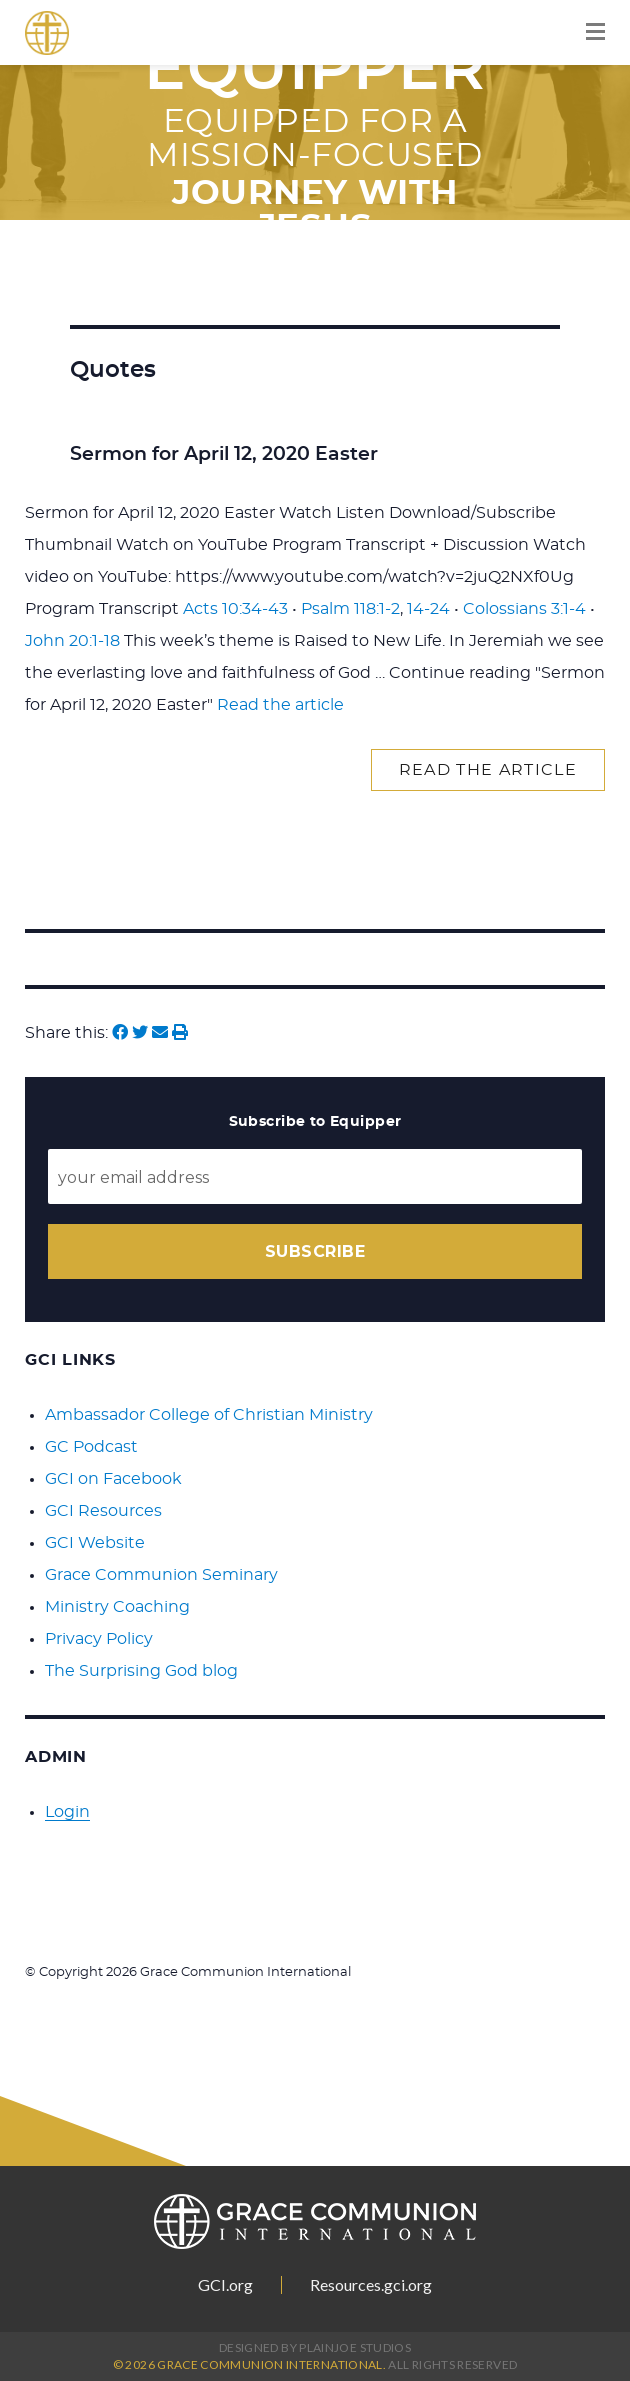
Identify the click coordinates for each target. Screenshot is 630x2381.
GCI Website (95, 1543)
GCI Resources (103, 1511)
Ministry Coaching (117, 1607)
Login (67, 1812)
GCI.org (225, 2285)
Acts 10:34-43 (235, 609)
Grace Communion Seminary (161, 1575)
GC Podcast (91, 1447)
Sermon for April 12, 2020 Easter (224, 454)
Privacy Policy (99, 1639)
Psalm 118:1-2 (350, 609)
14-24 (428, 609)
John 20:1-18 (72, 641)
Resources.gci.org (371, 2285)
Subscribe (315, 1251)
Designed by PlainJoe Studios (315, 2347)
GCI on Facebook (113, 1479)
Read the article (280, 705)
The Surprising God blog (141, 1671)
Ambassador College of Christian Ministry (209, 1415)
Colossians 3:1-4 (524, 609)
